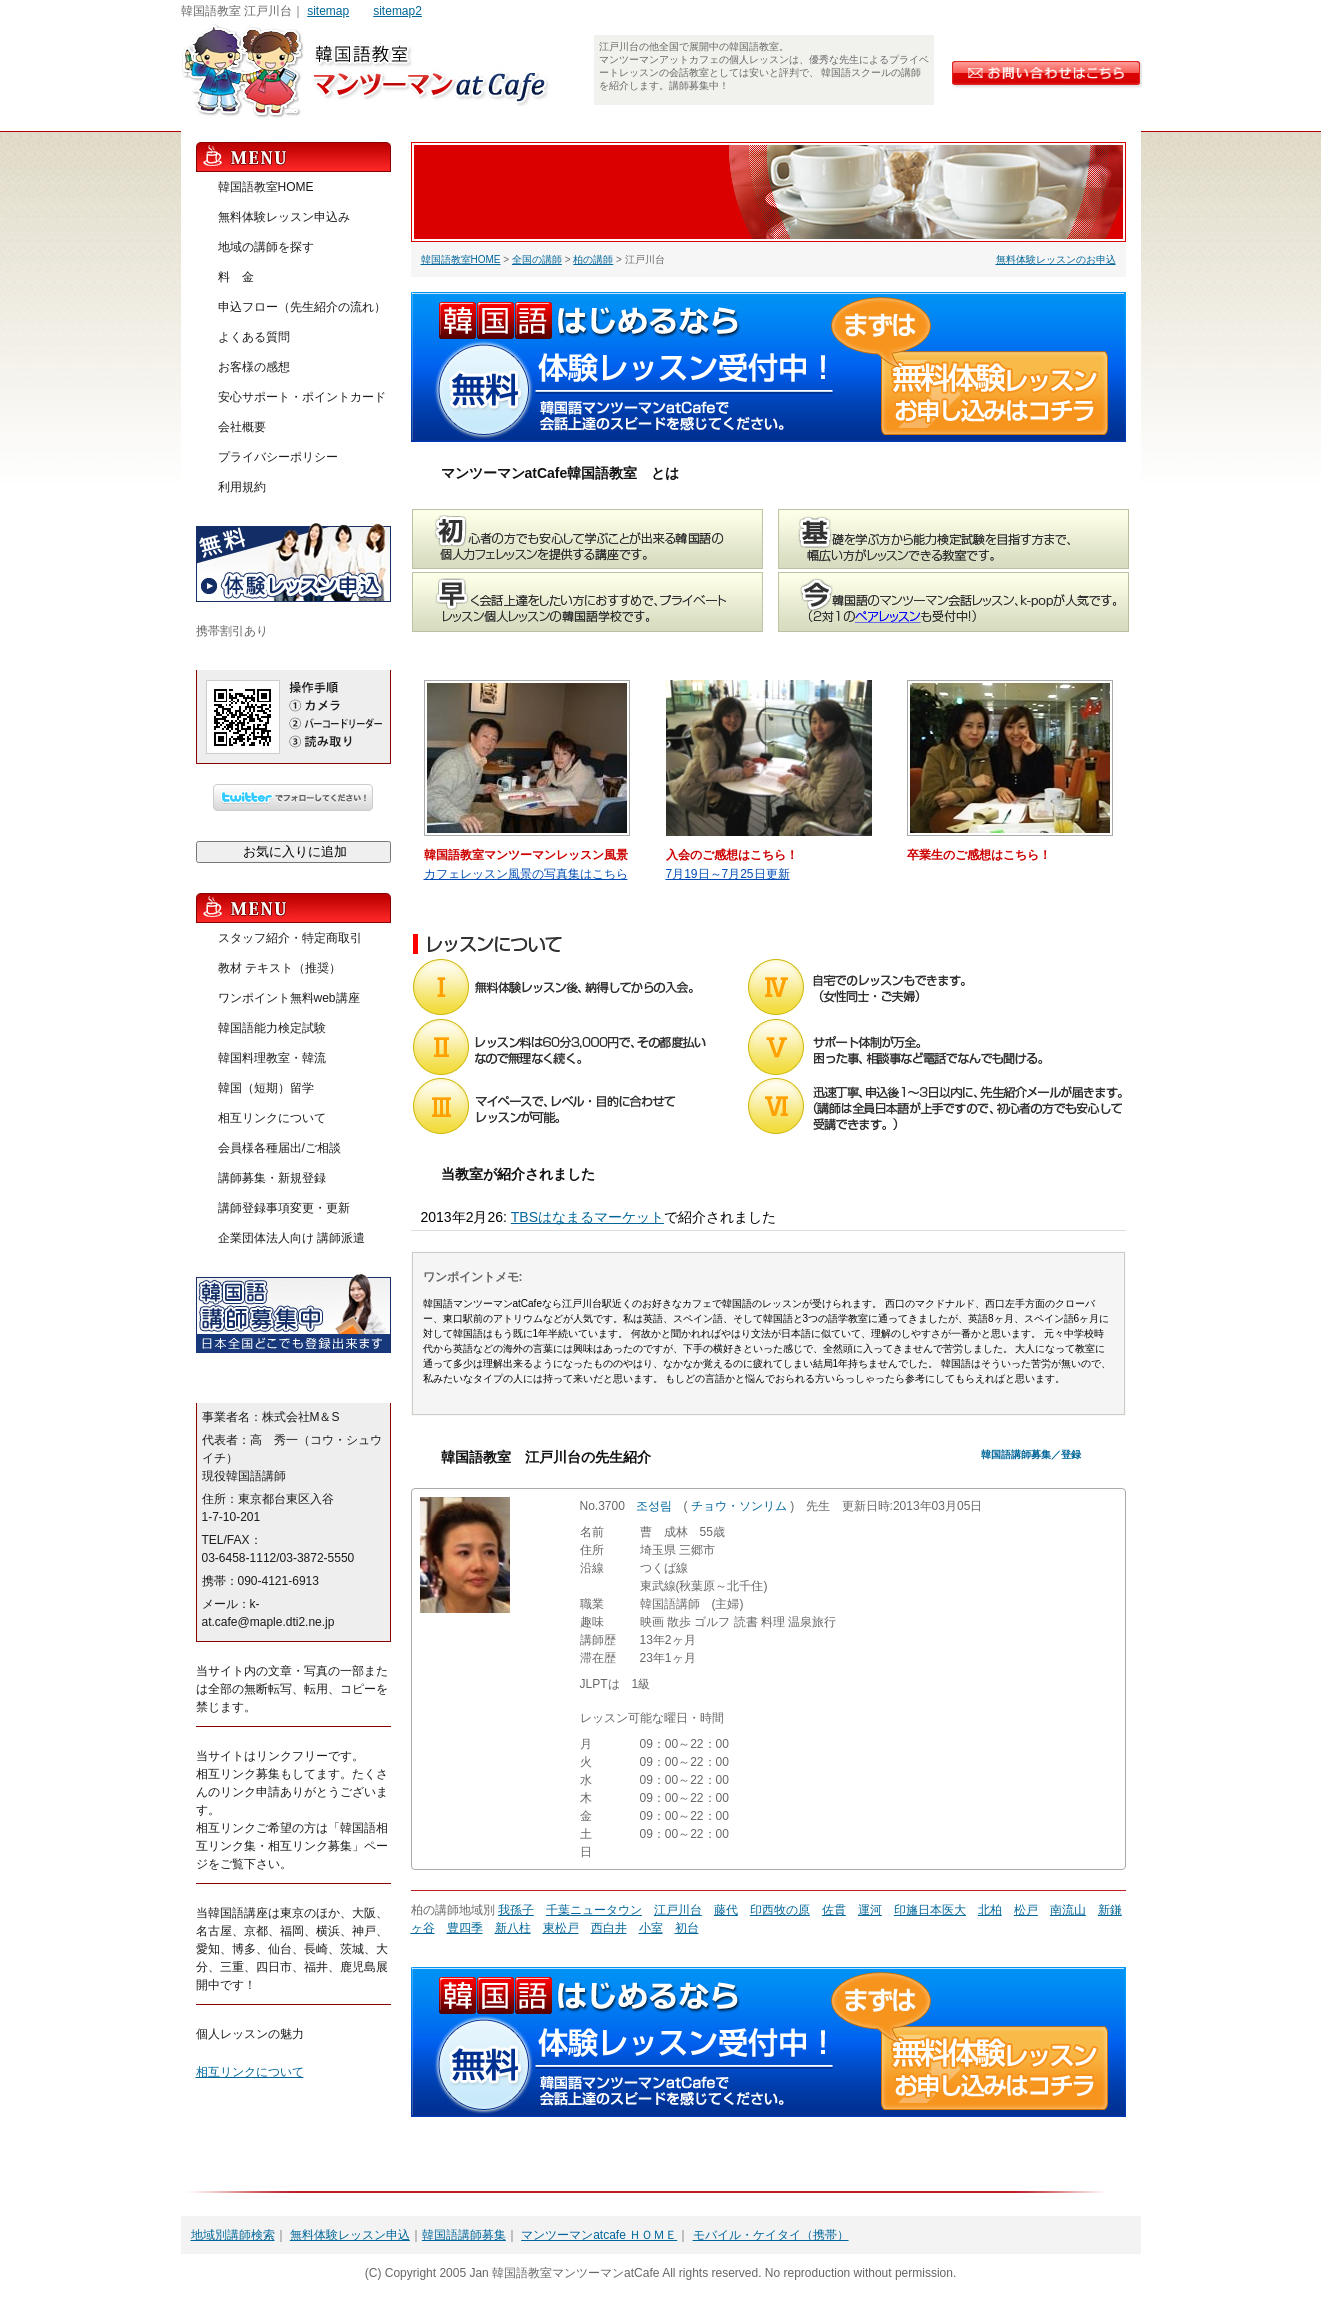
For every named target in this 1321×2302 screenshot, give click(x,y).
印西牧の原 (780, 1910)
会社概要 (242, 427)
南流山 (1068, 1910)
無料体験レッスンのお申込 (1056, 259)
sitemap (328, 11)
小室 (651, 1928)
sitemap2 (397, 11)
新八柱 (513, 1928)
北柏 (990, 1910)
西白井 (609, 1928)
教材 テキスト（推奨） (279, 968)
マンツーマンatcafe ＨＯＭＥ (599, 2235)
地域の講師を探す (266, 247)
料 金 (236, 277)
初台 (687, 1928)
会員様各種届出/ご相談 (279, 1148)
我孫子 (516, 1910)
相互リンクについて (272, 1118)
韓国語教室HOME (461, 259)
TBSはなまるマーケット (587, 1217)
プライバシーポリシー (278, 457)
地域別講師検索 (233, 2235)
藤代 (726, 1910)
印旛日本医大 (930, 1910)
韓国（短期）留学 (266, 1088)
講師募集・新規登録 (272, 1178)
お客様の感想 (254, 367)
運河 (870, 1910)
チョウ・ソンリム (739, 1506)
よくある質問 (254, 337)
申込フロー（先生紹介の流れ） (302, 307)
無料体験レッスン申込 (350, 2235)
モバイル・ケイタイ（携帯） (771, 2235)
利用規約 (242, 487)
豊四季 (465, 1928)
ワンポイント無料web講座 (289, 998)
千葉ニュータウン (594, 1910)
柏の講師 (593, 259)
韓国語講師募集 (464, 2235)
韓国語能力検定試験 (272, 1028)
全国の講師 (537, 259)
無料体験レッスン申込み (284, 217)
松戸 (1026, 1910)
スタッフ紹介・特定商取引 (290, 938)
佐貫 (834, 1910)
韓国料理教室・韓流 (272, 1058)
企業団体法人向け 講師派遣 (291, 1238)
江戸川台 (678, 1910)
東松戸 (561, 1928)
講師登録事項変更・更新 (284, 1208)
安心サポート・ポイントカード (302, 397)
